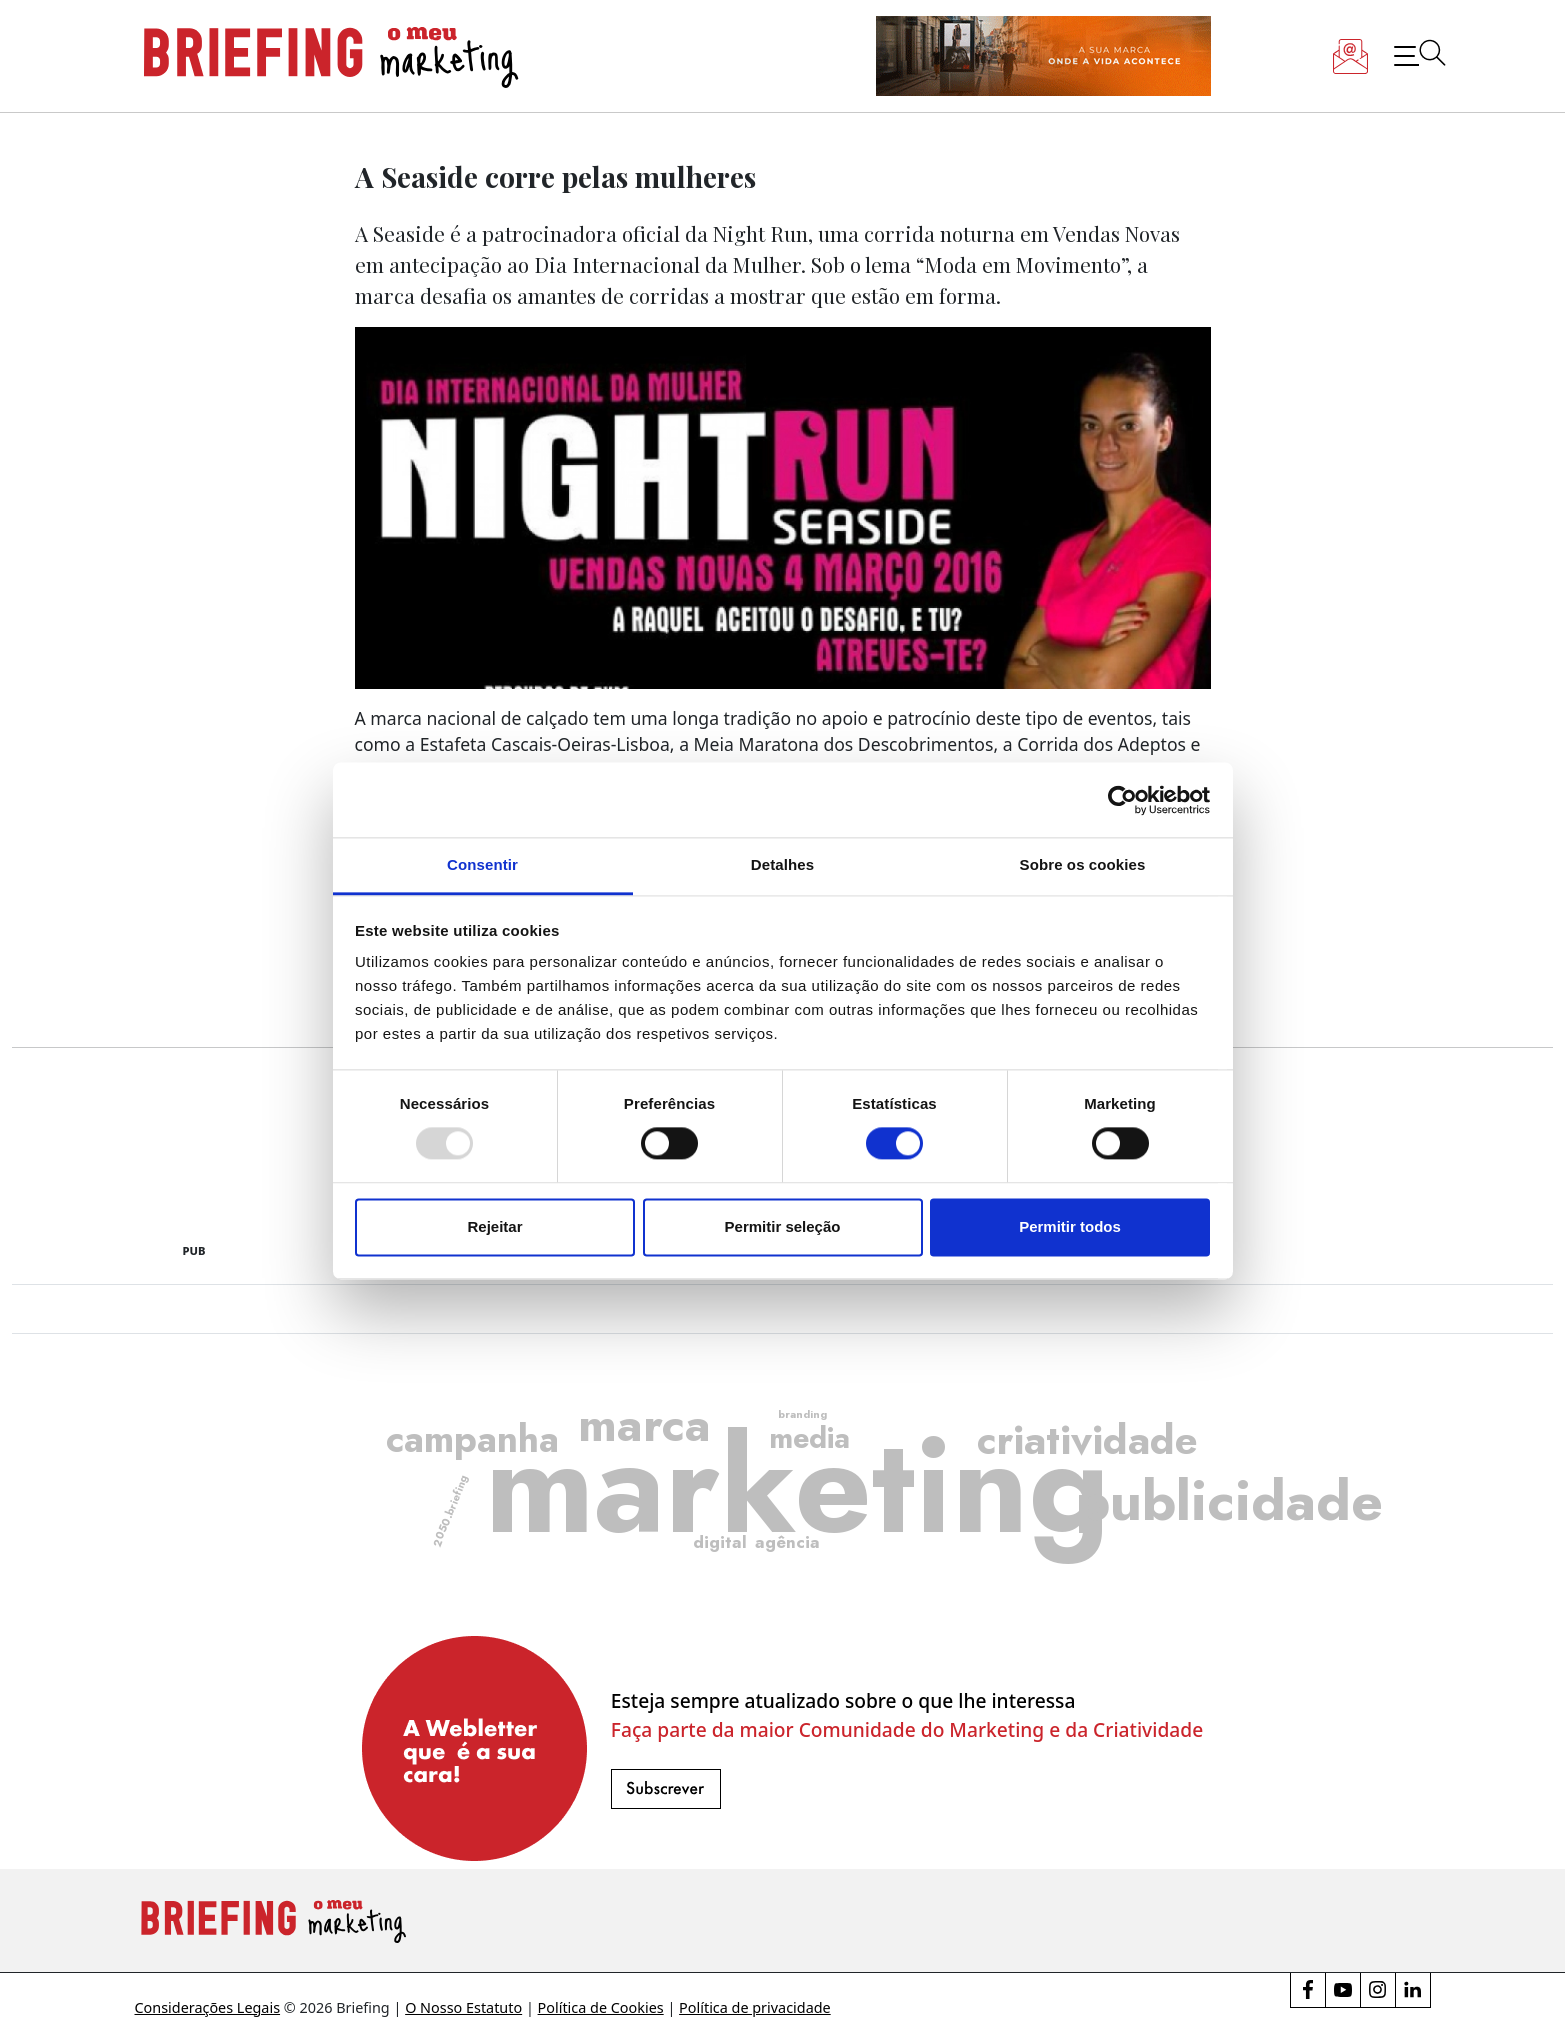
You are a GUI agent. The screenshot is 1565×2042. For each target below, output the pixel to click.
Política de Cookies (601, 2007)
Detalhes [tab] (782, 864)
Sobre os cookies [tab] (1083, 864)
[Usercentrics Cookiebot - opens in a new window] (1122, 800)
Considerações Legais (208, 2007)
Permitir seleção (783, 1226)
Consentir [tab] (482, 864)
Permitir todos (1070, 1226)
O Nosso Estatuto (463, 2007)
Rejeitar (494, 1226)
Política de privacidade (755, 2007)
